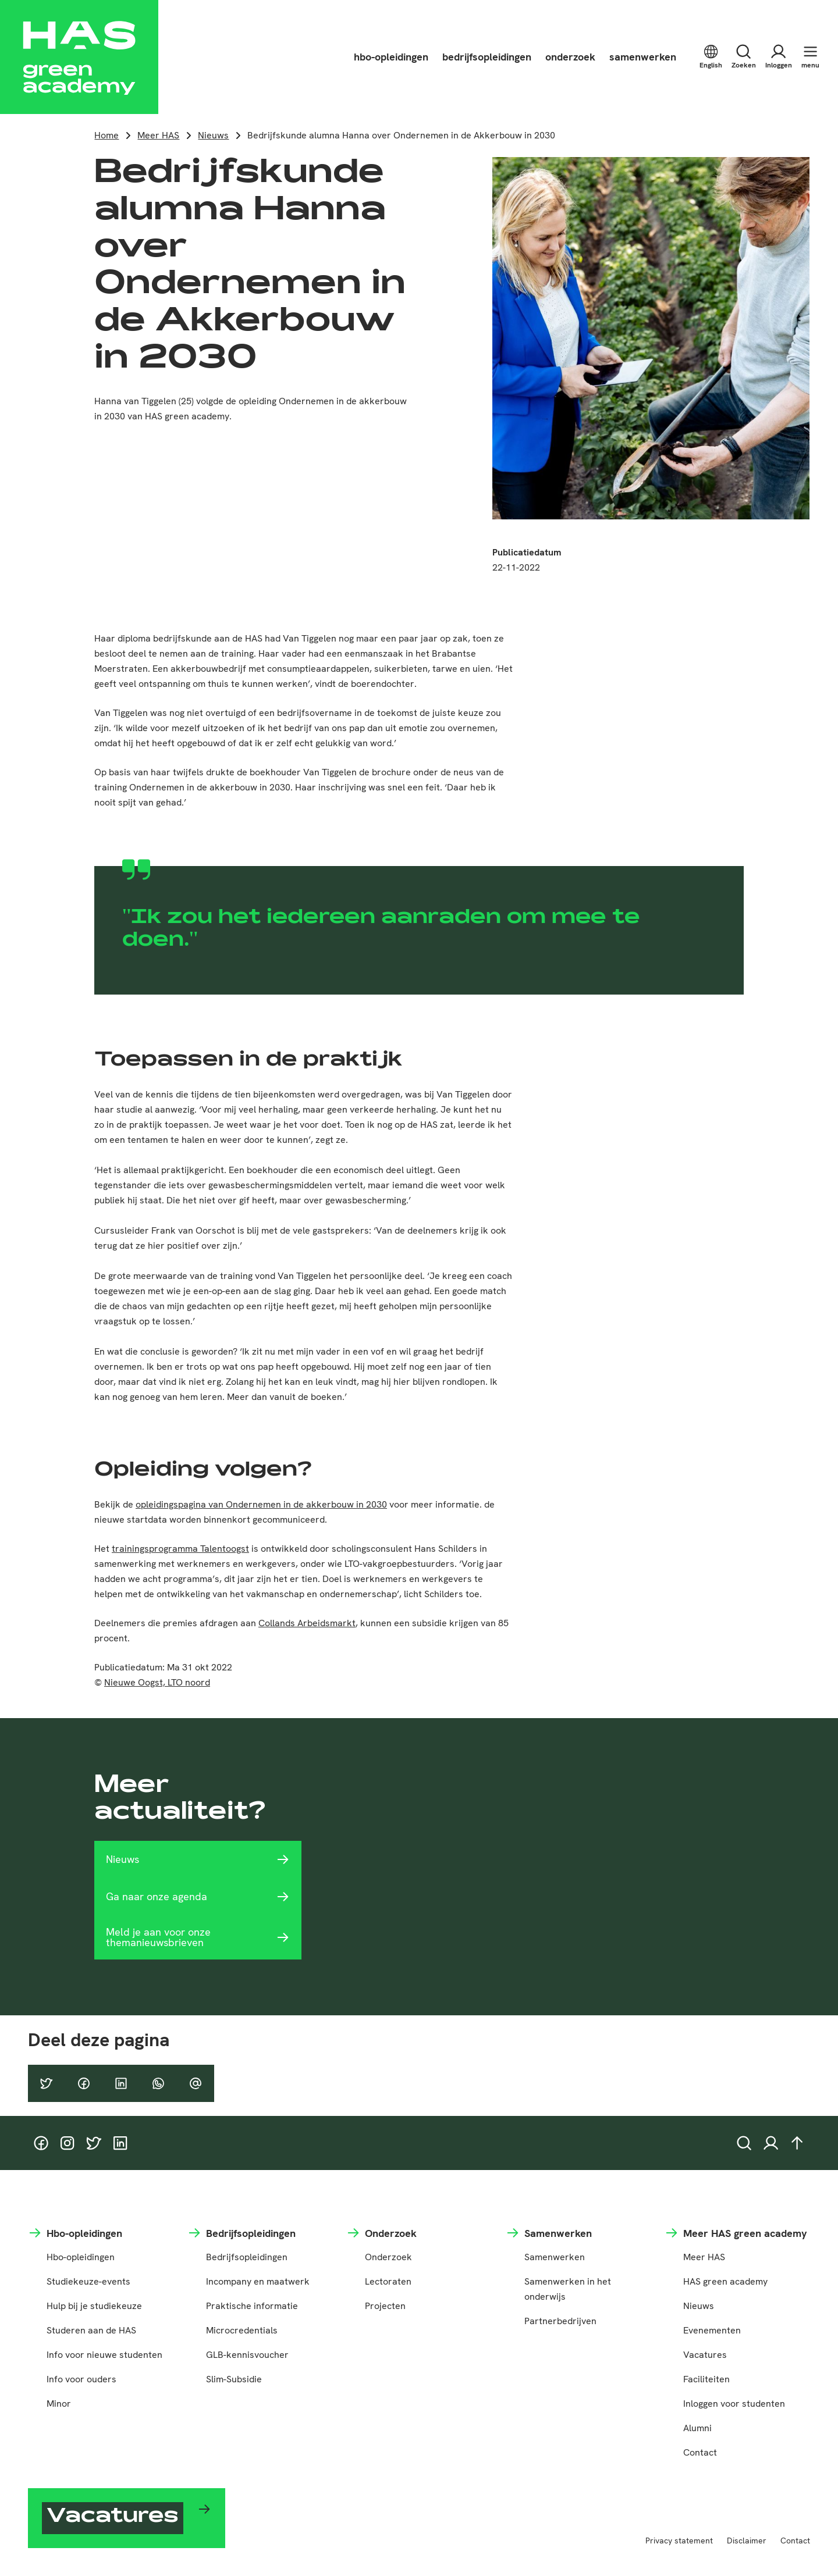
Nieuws (213, 135)
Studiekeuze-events (88, 2281)
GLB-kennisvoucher (247, 2355)
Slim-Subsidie (234, 2379)
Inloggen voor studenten (734, 2403)
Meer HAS (158, 135)
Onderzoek (388, 2257)
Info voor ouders (81, 2379)
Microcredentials (242, 2330)
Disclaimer (746, 2540)
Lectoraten (388, 2281)
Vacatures (705, 2355)
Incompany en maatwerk (258, 2281)
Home (106, 135)
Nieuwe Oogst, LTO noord (157, 1682)
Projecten (385, 2306)
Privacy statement (679, 2540)
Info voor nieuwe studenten (104, 2355)
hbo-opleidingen (391, 56)
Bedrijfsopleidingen (246, 2257)
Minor (59, 2403)
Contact (700, 2452)
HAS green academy (725, 2281)
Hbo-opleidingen (81, 2257)
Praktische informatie (252, 2306)
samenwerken (642, 56)
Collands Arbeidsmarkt (307, 1623)
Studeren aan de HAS (91, 2330)
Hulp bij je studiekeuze (94, 2306)
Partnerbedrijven (560, 2321)
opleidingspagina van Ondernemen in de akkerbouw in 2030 (261, 1504)
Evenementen (712, 2330)
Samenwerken (554, 2257)
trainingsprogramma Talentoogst (180, 1548)
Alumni (697, 2428)
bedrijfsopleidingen (486, 56)
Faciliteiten (706, 2379)
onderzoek (570, 56)
